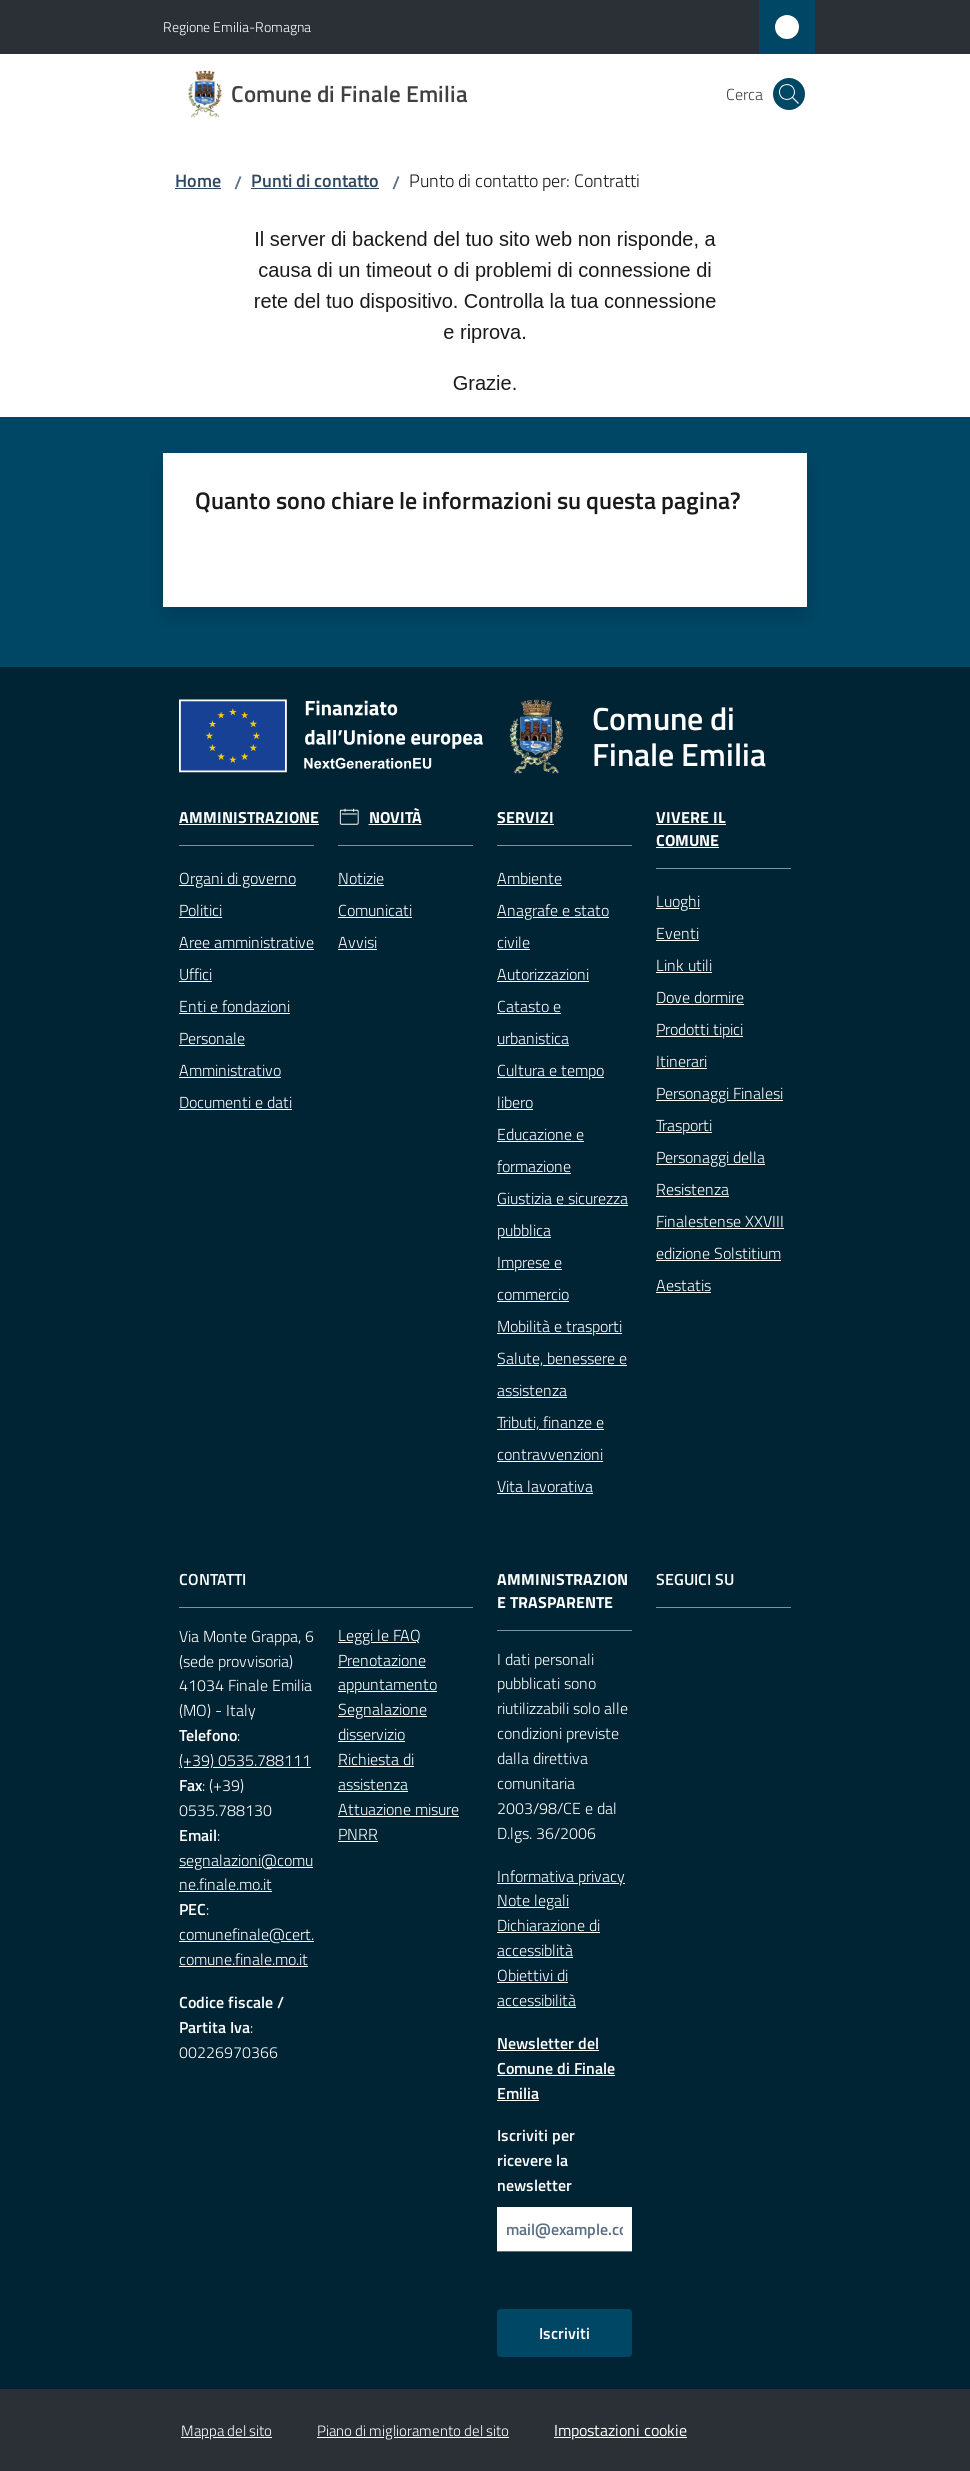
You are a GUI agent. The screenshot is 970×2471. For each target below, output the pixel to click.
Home (198, 180)
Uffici (195, 974)
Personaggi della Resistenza (710, 1173)
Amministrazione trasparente (562, 1591)
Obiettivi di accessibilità (536, 1987)
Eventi (677, 933)
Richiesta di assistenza (376, 1771)
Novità (395, 817)
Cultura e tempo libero (550, 1086)
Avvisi (357, 942)
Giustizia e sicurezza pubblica (562, 1214)
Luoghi (678, 901)
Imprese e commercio (533, 1278)
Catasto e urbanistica (533, 1022)
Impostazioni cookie (620, 2430)
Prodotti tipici (699, 1029)
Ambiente (529, 878)
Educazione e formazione (540, 1150)
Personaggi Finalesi (719, 1093)
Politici (200, 910)
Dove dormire (700, 997)
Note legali (533, 1900)
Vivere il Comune (691, 829)
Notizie (361, 878)
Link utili (684, 965)
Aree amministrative (246, 942)
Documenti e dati (235, 1102)
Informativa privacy (561, 1876)
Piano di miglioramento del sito (413, 2430)
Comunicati (375, 910)
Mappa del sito (226, 2430)
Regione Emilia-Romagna (237, 26)
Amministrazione (249, 817)
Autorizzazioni (543, 974)
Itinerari (681, 1061)
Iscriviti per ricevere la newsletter (536, 2160)
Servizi (525, 817)
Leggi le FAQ (379, 1635)
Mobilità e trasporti (559, 1326)
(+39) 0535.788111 (245, 1760)
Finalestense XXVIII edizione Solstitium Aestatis (720, 1253)
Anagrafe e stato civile (553, 926)
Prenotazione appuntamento (387, 1672)
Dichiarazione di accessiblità (548, 1937)
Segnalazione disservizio (382, 1721)
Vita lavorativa (545, 1486)
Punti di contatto (315, 180)
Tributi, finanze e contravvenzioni (550, 1438)
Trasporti (684, 1125)
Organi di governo (237, 878)
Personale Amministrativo (230, 1054)
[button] (789, 94)
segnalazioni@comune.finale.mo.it (246, 1872)
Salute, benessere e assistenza (562, 1374)
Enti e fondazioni (234, 1006)
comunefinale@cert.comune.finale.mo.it (246, 1946)
